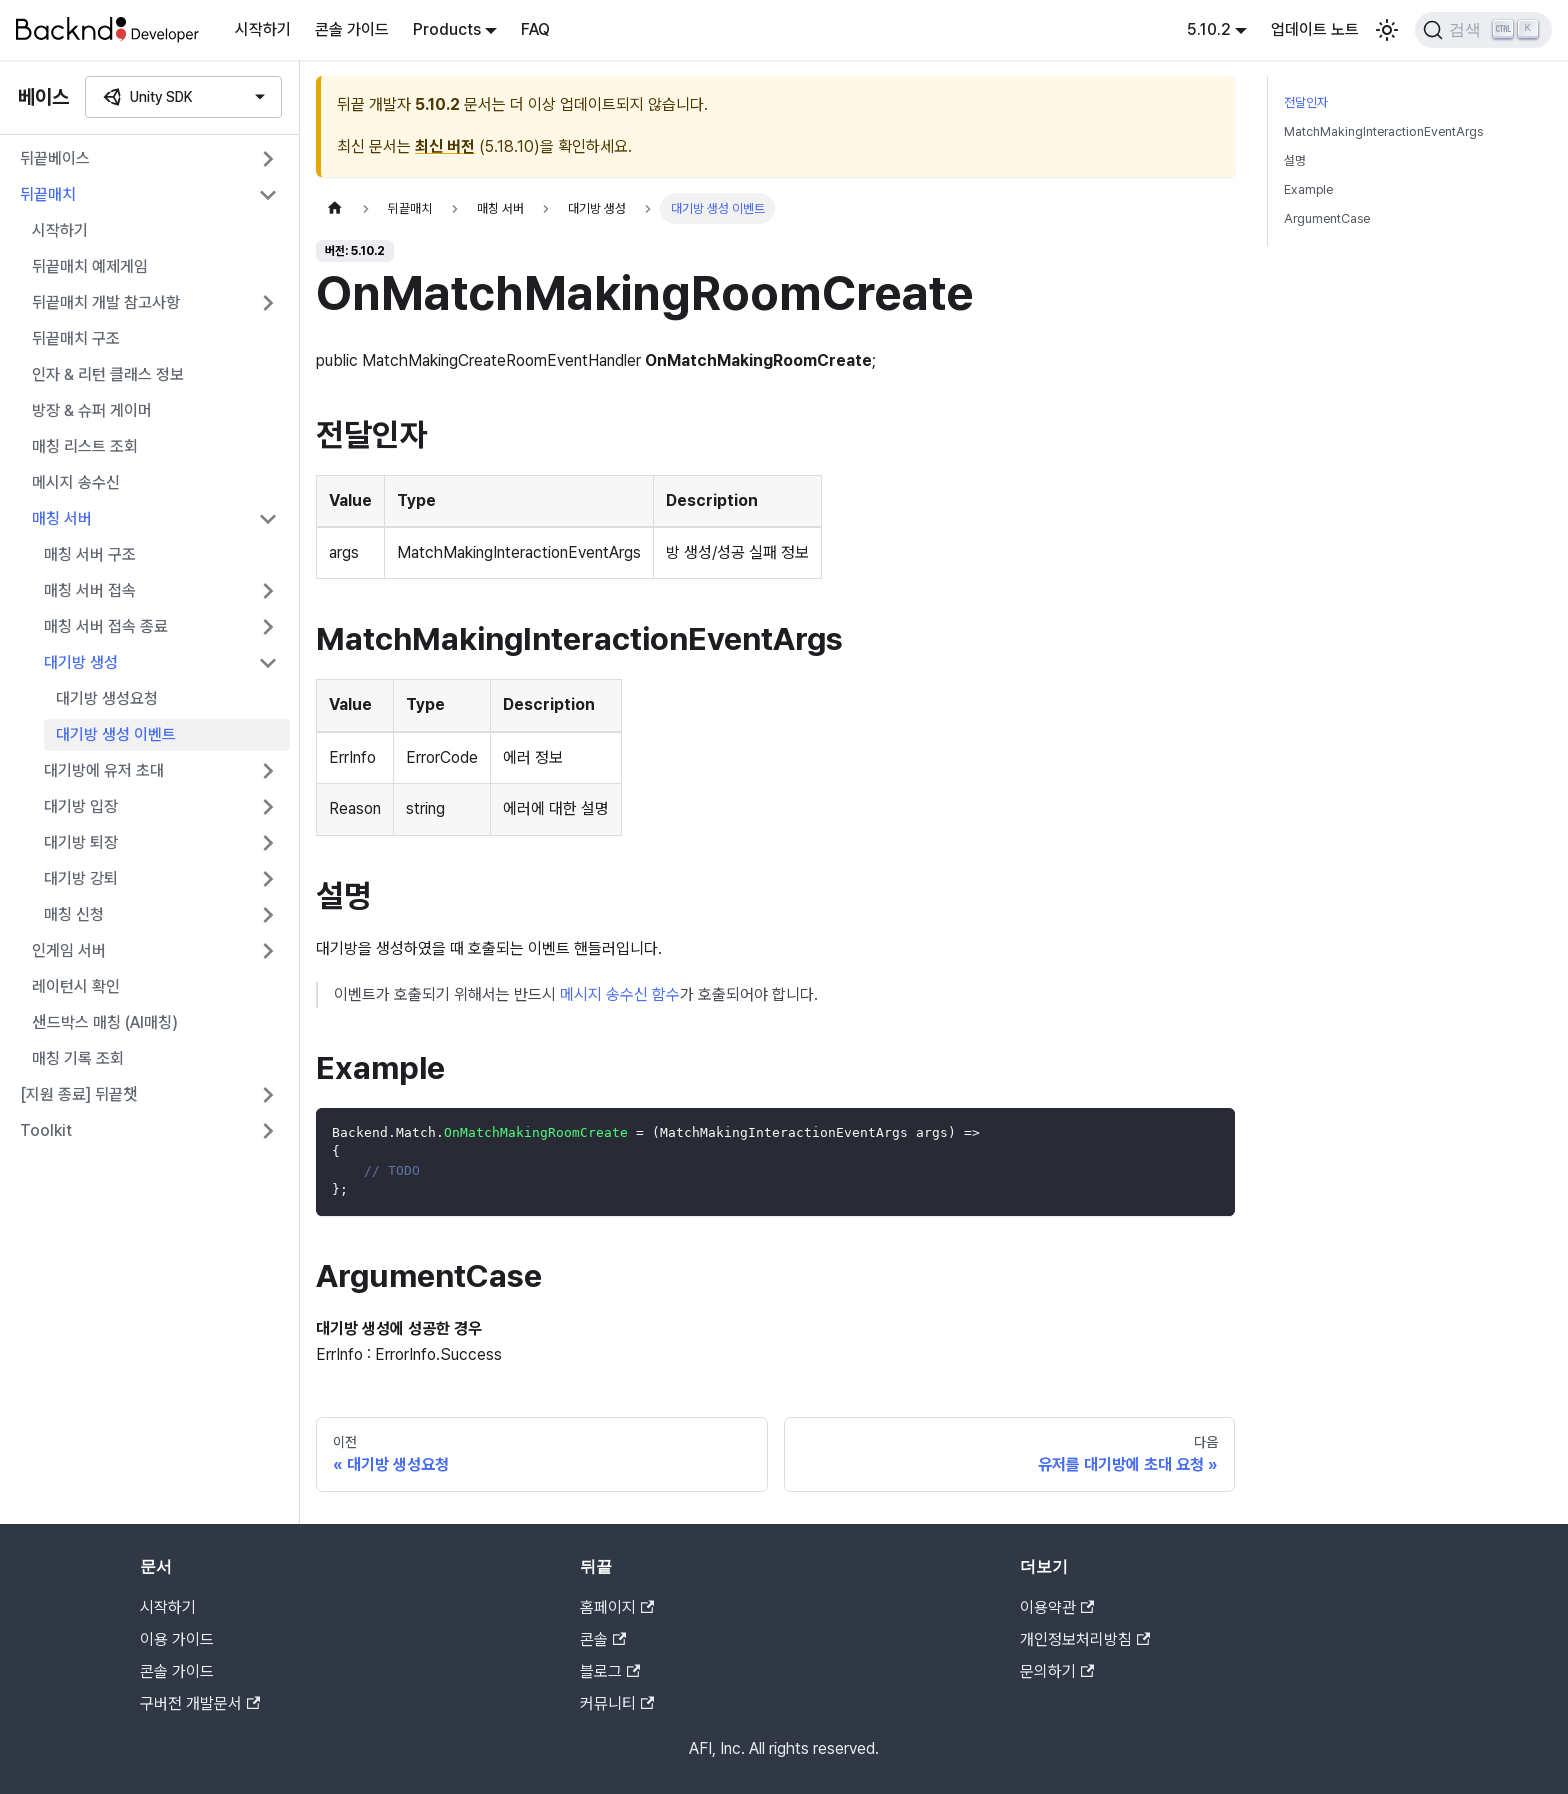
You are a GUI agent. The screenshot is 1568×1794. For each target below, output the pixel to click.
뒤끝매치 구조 (76, 338)
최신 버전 (445, 146)
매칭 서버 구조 (90, 554)
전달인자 (1306, 102)
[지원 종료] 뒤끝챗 (79, 1094)
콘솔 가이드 (352, 29)
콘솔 (603, 1639)
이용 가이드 (177, 1639)
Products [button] (447, 29)
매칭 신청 (74, 914)
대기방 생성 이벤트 (116, 734)
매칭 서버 (62, 518)
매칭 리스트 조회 (85, 446)
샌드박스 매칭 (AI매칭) (105, 1022)
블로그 (610, 1671)
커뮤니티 (617, 1703)
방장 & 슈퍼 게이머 (92, 410)
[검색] (1483, 30)
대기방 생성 (81, 662)
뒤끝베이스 (55, 158)
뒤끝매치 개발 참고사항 (106, 302)
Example (1308, 189)
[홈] (335, 208)
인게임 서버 (69, 950)
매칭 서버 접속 (90, 590)
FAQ (535, 29)
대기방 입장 (81, 806)
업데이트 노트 (1315, 29)
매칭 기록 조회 (78, 1058)
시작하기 (263, 29)
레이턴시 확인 (76, 986)
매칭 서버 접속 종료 (106, 626)
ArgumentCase (1327, 218)
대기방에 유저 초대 (104, 770)
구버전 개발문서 (200, 1703)
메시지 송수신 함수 (620, 994)
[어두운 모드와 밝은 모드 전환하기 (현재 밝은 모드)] (1387, 30)
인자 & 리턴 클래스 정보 (108, 374)
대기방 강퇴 (81, 878)
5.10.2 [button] (1209, 29)
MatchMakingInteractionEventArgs (1383, 131)
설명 (1295, 160)
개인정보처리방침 (1085, 1639)
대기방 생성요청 (107, 698)
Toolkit (46, 1130)
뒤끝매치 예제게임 (90, 266)
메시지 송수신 (76, 482)
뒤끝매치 (48, 194)
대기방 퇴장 (81, 842)
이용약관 (1057, 1607)
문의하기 (1057, 1671)
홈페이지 (617, 1607)
